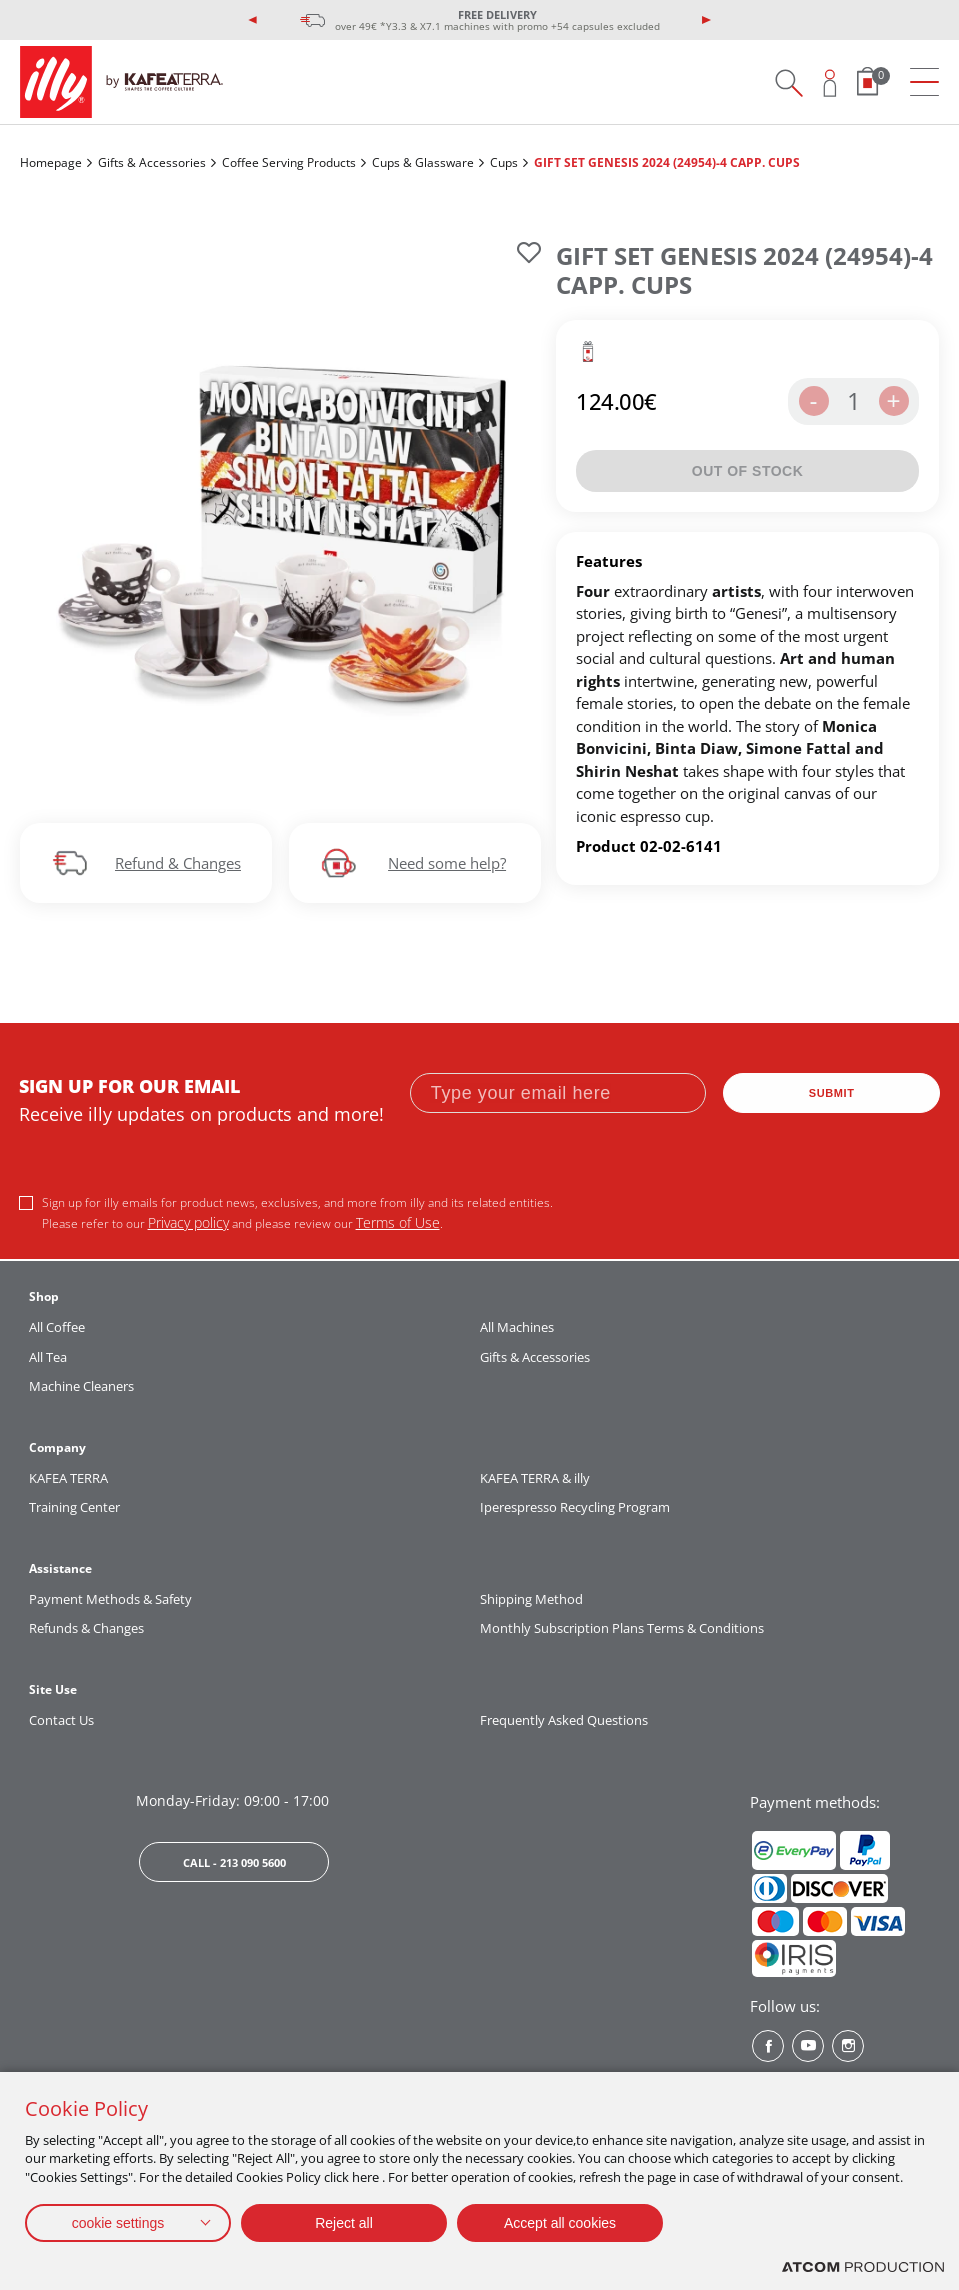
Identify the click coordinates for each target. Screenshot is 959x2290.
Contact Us (61, 1720)
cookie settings (118, 2223)
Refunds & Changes (86, 1628)
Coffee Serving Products (289, 162)
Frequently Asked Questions (564, 1720)
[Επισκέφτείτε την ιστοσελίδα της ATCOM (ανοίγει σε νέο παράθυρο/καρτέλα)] (863, 2267)
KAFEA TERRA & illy (535, 1478)
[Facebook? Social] (768, 2046)
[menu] (924, 82)
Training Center (74, 1507)
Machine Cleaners (81, 1386)
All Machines (517, 1327)
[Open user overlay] (830, 82)
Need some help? (447, 863)
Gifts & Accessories (152, 162)
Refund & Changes (178, 863)
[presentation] (253, 20)
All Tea (48, 1357)
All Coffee (57, 1327)
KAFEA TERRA (68, 1478)
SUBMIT (832, 1093)
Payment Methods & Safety (110, 1599)
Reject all (344, 2223)
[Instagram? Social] (848, 2046)
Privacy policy (188, 1222)
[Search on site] (788, 82)
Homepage (51, 162)
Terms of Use (398, 1222)
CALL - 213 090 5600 (234, 1862)
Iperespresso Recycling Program (575, 1507)
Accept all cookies (560, 2223)
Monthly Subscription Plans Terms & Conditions (622, 1628)
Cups (504, 162)
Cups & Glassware (423, 162)
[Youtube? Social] (808, 2046)
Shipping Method (531, 1599)
